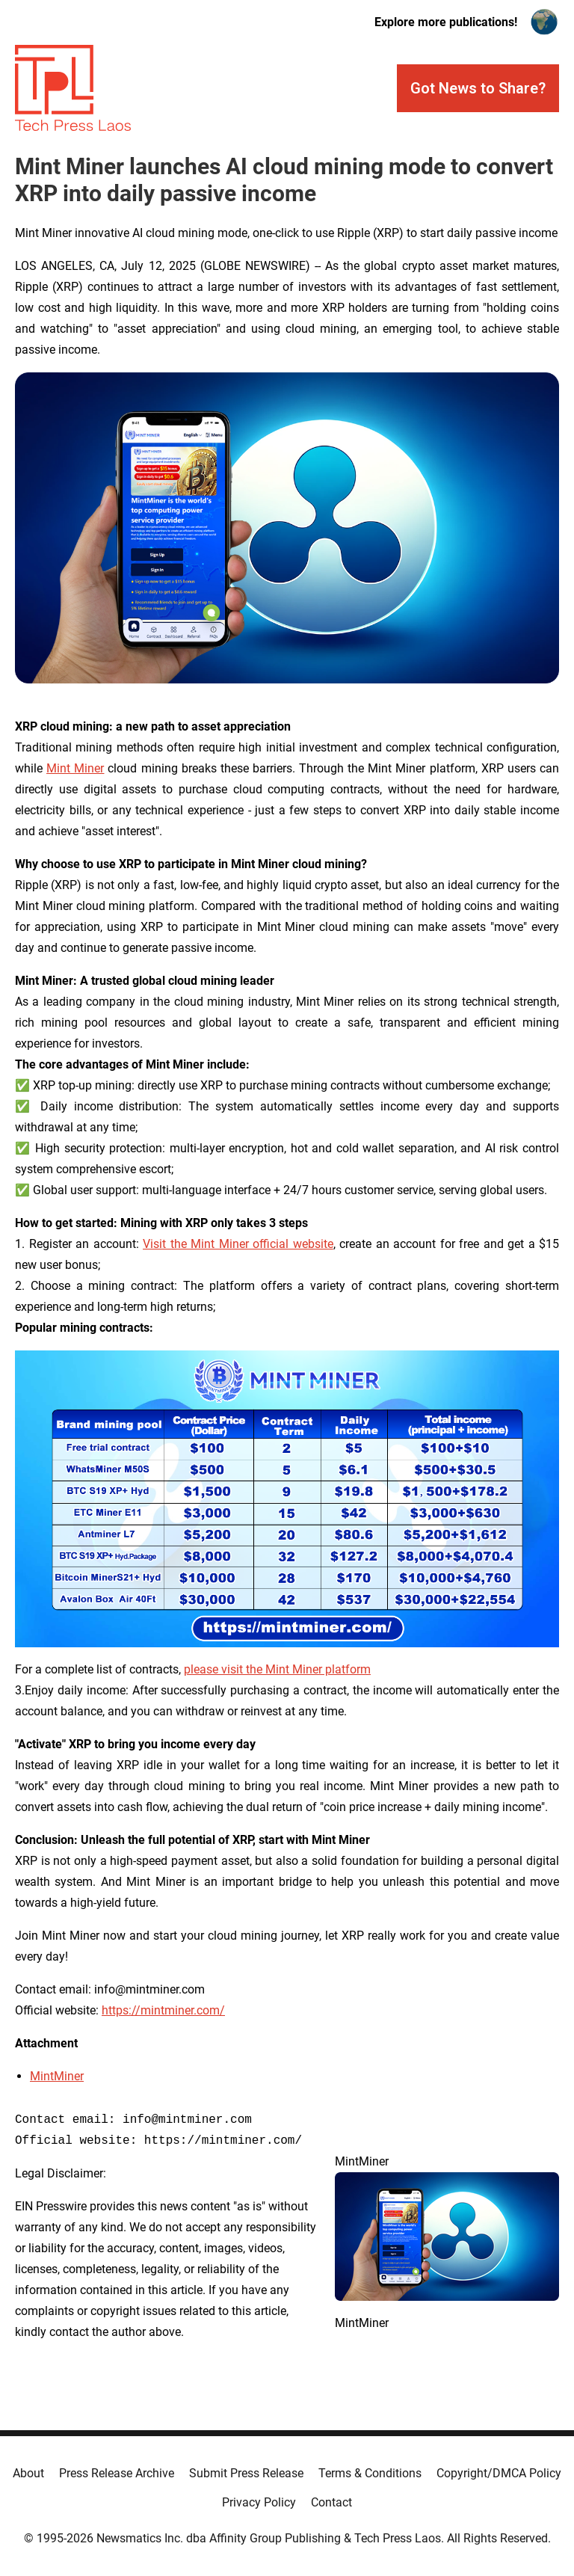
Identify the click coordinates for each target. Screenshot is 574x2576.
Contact (331, 2502)
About (28, 2473)
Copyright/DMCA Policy (498, 2473)
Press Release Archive (116, 2473)
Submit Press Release (246, 2473)
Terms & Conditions (370, 2473)
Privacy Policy (259, 2502)
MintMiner (57, 2076)
